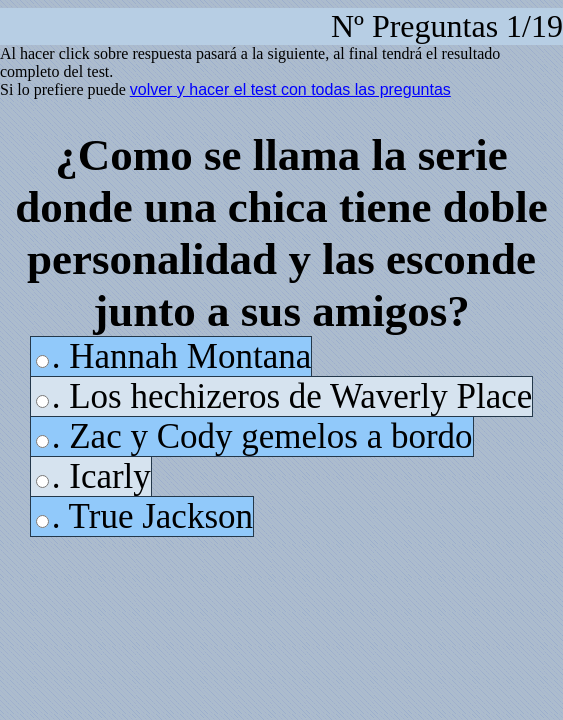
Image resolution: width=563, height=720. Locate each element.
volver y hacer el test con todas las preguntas (290, 89)
